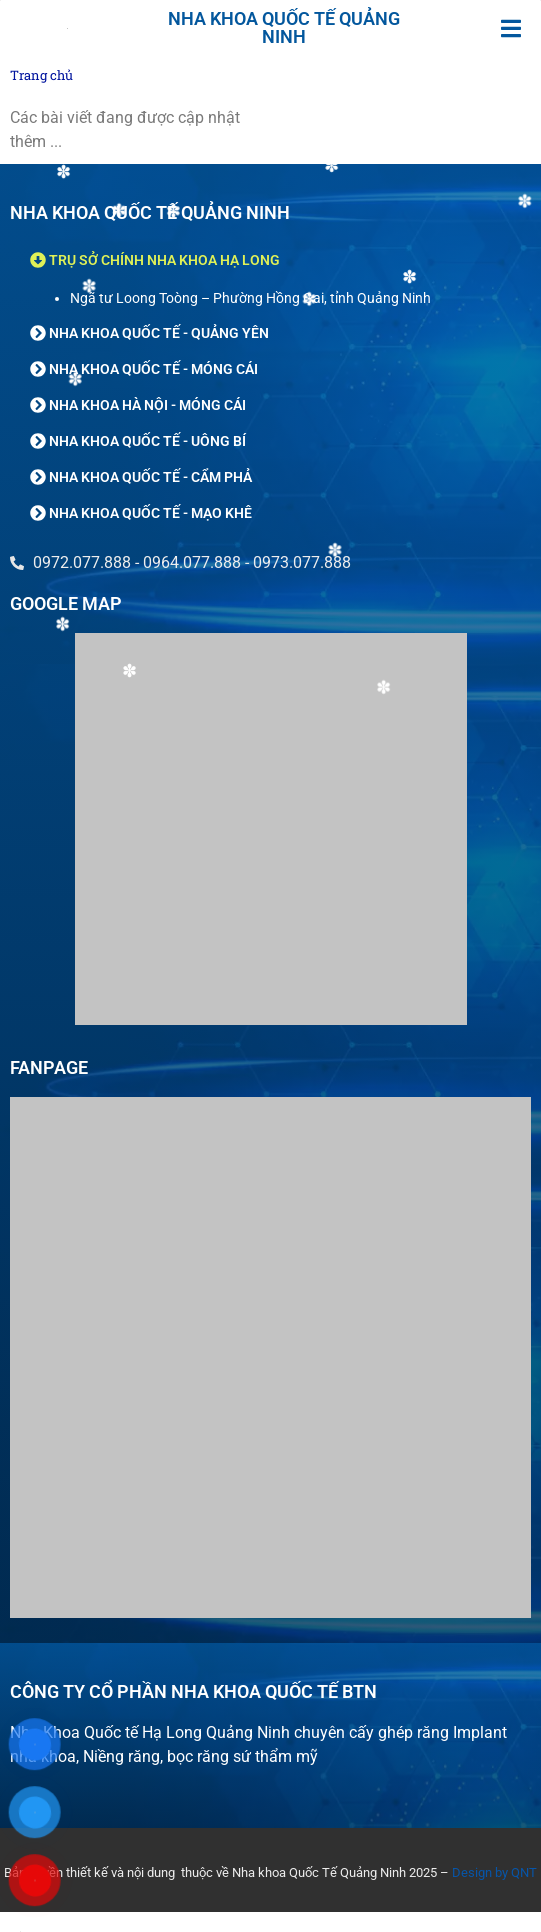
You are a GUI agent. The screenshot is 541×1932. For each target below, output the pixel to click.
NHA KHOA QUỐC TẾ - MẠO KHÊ (150, 513)
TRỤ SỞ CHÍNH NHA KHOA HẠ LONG (164, 260)
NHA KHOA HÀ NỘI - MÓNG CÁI (147, 405)
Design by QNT (494, 1872)
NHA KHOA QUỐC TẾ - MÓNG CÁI (153, 369)
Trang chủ (41, 75)
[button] (511, 28)
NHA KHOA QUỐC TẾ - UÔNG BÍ (147, 441)
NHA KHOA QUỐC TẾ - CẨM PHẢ (150, 477)
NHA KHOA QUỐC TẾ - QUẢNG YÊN (159, 333)
